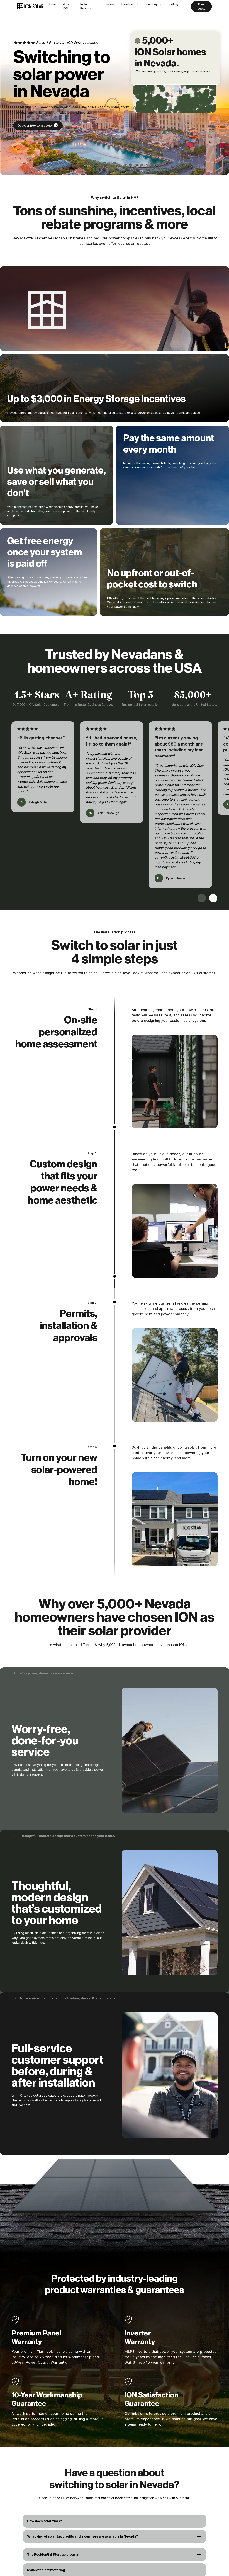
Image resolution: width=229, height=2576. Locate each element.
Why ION (66, 6)
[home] (30, 6)
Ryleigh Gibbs (38, 802)
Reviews (110, 4)
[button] (130, 4)
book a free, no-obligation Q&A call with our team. (152, 2498)
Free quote (201, 6)
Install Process (85, 6)
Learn (53, 4)
